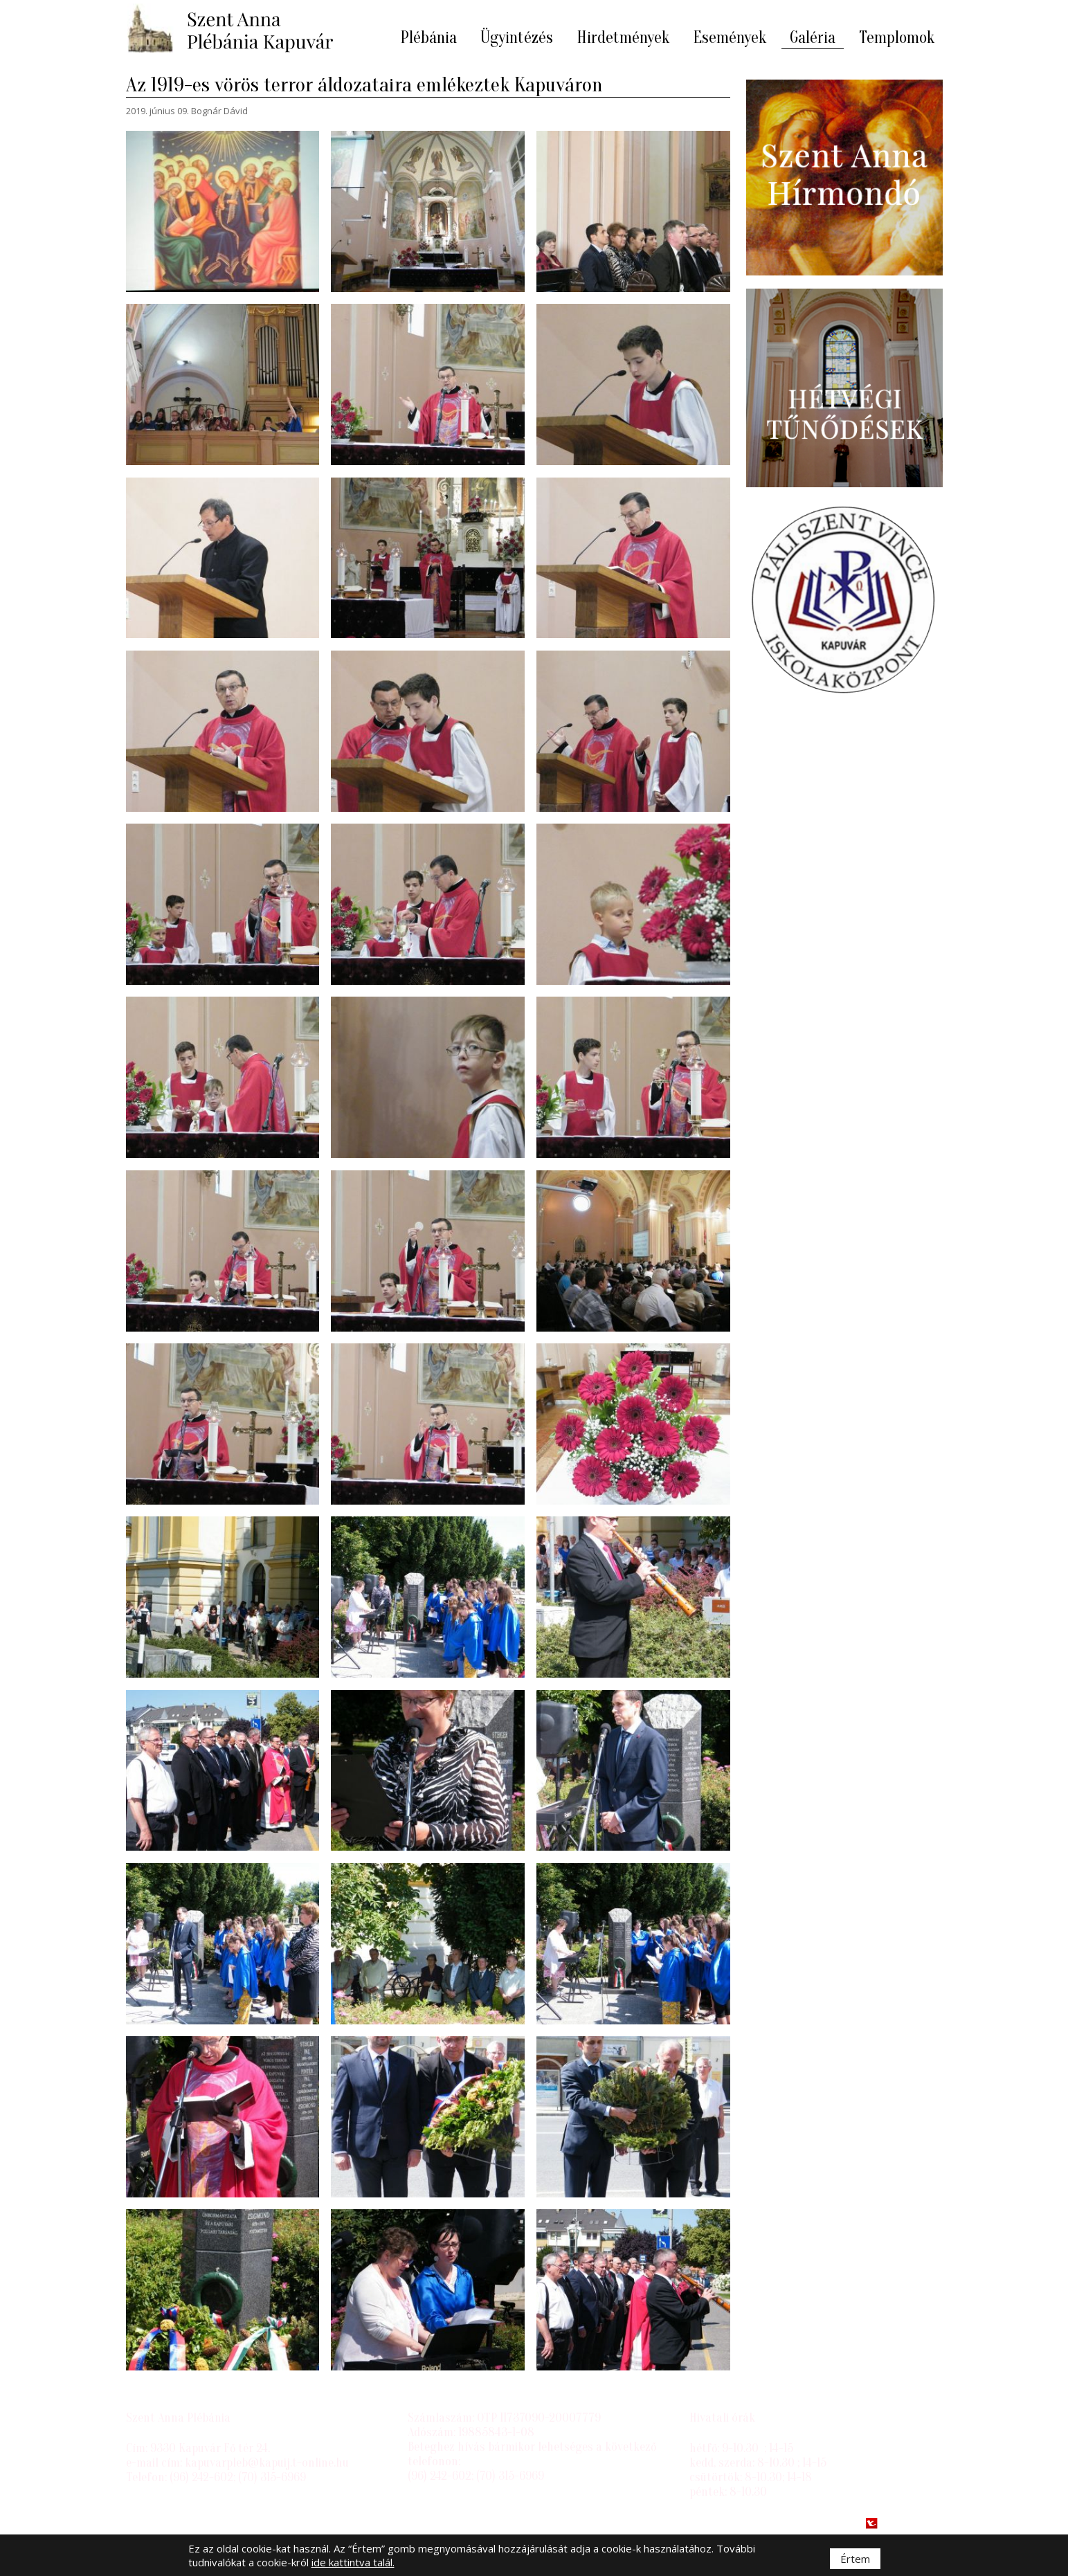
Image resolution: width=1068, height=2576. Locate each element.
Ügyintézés (516, 37)
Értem (855, 2559)
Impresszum (159, 2523)
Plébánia (428, 37)
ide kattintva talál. (353, 2562)
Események (729, 37)
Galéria (812, 37)
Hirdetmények (623, 37)
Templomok (896, 37)
